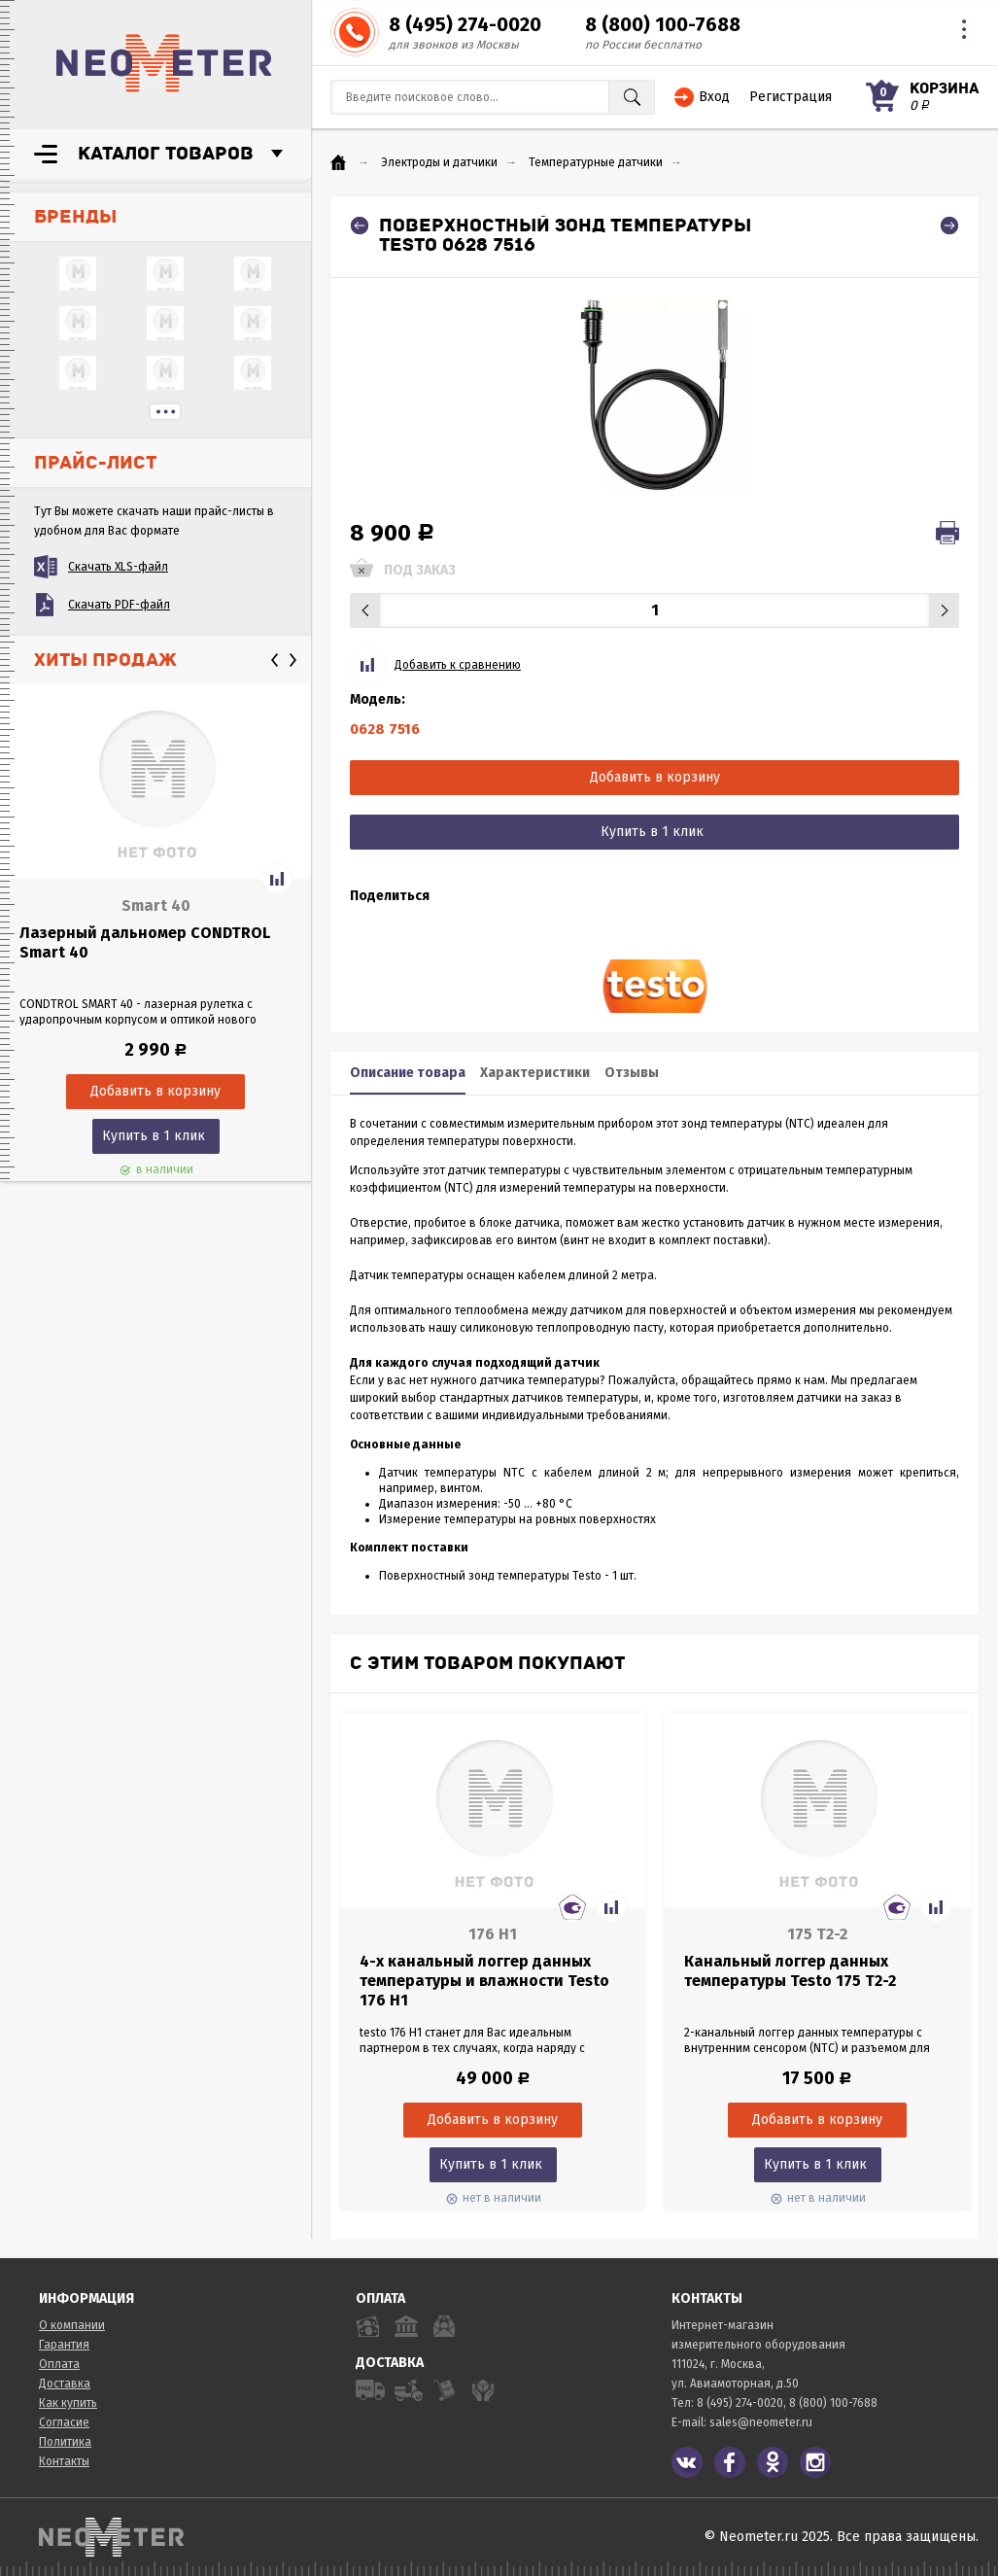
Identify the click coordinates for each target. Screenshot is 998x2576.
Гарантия (64, 2344)
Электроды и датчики (439, 162)
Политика (65, 2442)
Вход (714, 96)
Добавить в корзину (655, 777)
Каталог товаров (166, 153)
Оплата (59, 2364)
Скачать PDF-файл (119, 604)
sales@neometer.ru (760, 2422)
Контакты (64, 2461)
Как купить (68, 2403)
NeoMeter (164, 63)
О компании (72, 2325)
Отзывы (631, 1072)
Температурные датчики (596, 162)
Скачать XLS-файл (118, 567)
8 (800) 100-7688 (662, 24)
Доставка (64, 2383)
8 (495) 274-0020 (465, 24)
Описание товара (407, 1072)
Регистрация (790, 96)
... (165, 411)
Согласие (64, 2422)
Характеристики (535, 1072)
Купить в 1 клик (153, 1136)
